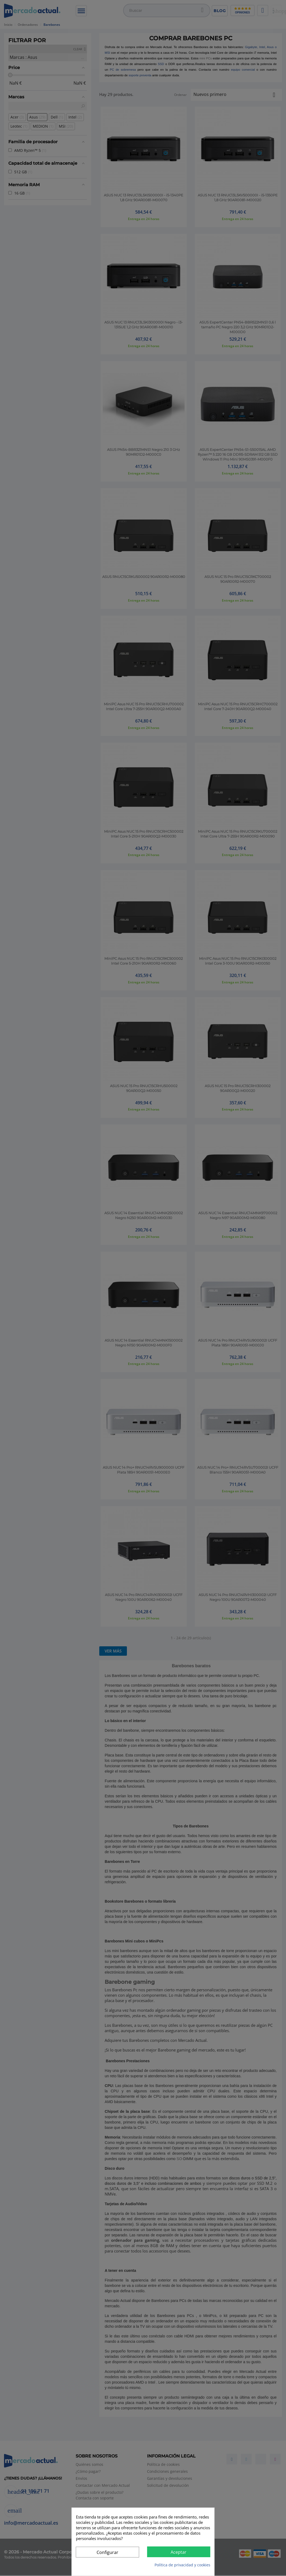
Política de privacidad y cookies (182, 2564)
